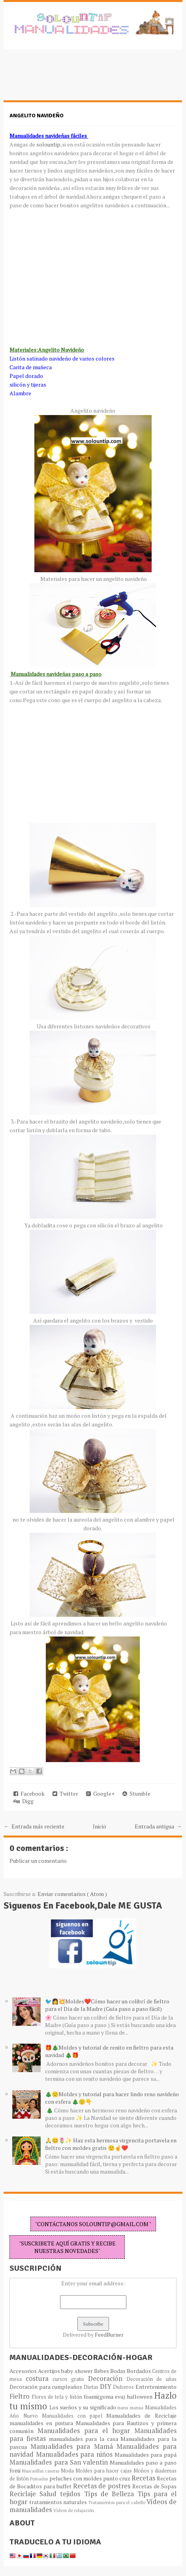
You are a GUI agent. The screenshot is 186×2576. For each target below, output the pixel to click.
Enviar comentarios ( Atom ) (72, 1894)
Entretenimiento (156, 2386)
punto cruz (117, 2478)
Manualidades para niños (75, 2454)
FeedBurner (109, 2334)
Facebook (29, 1793)
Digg (23, 1801)
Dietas (92, 2387)
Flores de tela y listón (58, 2397)
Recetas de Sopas (154, 2486)
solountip (48, 144)
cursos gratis (70, 2379)
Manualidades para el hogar (86, 2430)
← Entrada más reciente (34, 1826)
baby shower (77, 2371)
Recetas (144, 2478)
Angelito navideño (36, 115)
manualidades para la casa (85, 2439)
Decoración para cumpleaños (46, 2386)
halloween (140, 2396)
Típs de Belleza (110, 2494)
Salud (49, 2494)
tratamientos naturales (58, 2502)
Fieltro (20, 2396)
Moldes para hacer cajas (104, 2470)
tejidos (72, 2494)
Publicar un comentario (38, 1860)
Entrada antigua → (158, 1826)
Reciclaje (24, 2494)
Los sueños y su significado (83, 2407)
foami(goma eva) (105, 2396)
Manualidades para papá (146, 2454)
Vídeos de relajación (73, 2510)
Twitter (65, 1793)
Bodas (118, 2371)
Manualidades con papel (74, 2416)
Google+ (100, 1793)
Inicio (99, 1826)
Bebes (102, 2371)
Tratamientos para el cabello (117, 2502)
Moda (68, 2470)
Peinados (39, 2479)
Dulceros (124, 2387)
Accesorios (23, 2371)
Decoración (107, 2378)
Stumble (136, 1793)
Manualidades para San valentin (59, 2462)
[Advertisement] (67, 79)
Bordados (139, 2371)
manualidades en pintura (42, 2423)
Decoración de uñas (151, 2379)
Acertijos (49, 2371)
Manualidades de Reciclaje (141, 2415)
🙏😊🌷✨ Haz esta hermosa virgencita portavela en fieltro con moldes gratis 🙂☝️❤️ (111, 2143)
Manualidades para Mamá (73, 2446)
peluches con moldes (76, 2478)
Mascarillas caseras (41, 2471)
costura (39, 2378)
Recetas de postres (102, 2486)
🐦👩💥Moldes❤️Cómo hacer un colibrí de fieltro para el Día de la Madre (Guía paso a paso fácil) (107, 2004)
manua (137, 2408)
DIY (106, 2386)
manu (123, 2408)
